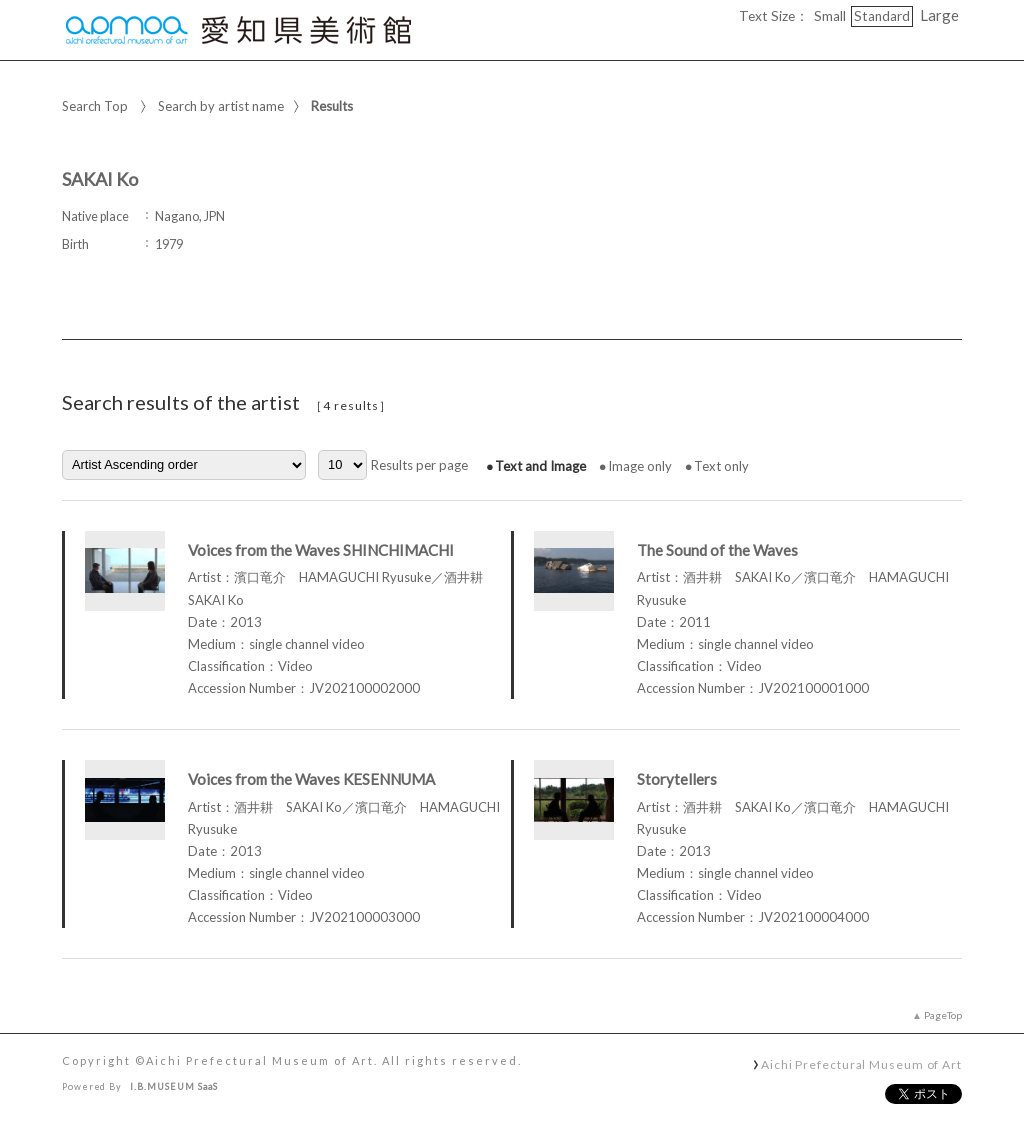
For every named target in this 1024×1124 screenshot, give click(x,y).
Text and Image (540, 466)
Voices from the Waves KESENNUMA (311, 779)
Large (939, 15)
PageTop (943, 1015)
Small (830, 16)
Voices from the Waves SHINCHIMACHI (321, 550)
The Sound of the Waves (717, 550)
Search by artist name (221, 106)
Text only (721, 466)
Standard (882, 16)
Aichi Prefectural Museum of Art (861, 1064)
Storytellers (677, 779)
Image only (640, 466)
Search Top (95, 106)
